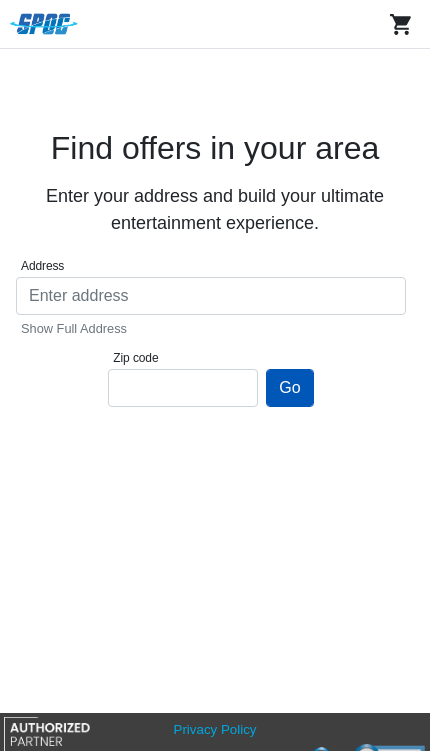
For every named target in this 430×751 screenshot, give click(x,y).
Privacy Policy (215, 729)
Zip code (135, 358)
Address (42, 266)
